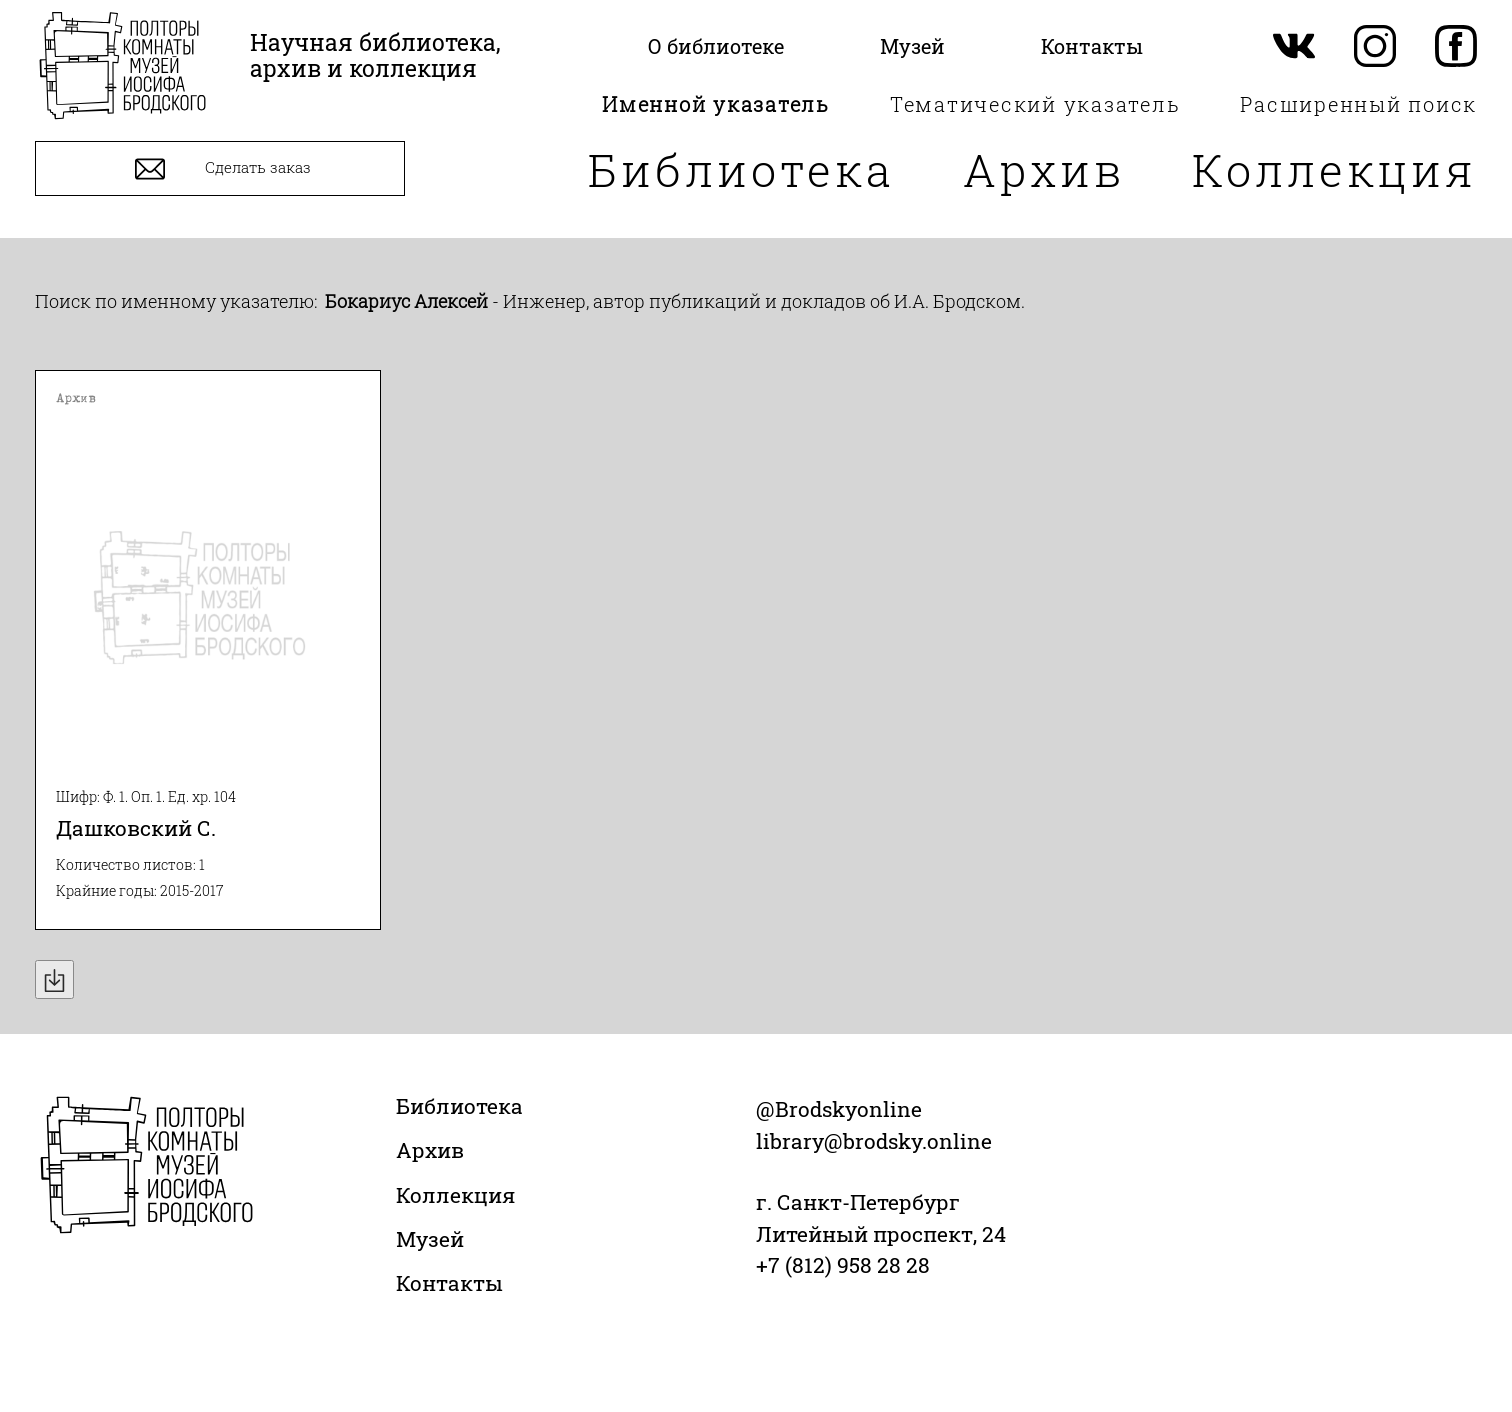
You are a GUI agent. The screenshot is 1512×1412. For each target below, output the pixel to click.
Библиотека (741, 169)
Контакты (449, 1283)
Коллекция (1334, 169)
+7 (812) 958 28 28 (843, 1265)
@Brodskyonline (839, 1109)
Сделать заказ (220, 169)
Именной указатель (716, 104)
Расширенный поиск (1358, 104)
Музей (430, 1239)
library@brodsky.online (874, 1141)
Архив (1044, 169)
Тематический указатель (1035, 104)
